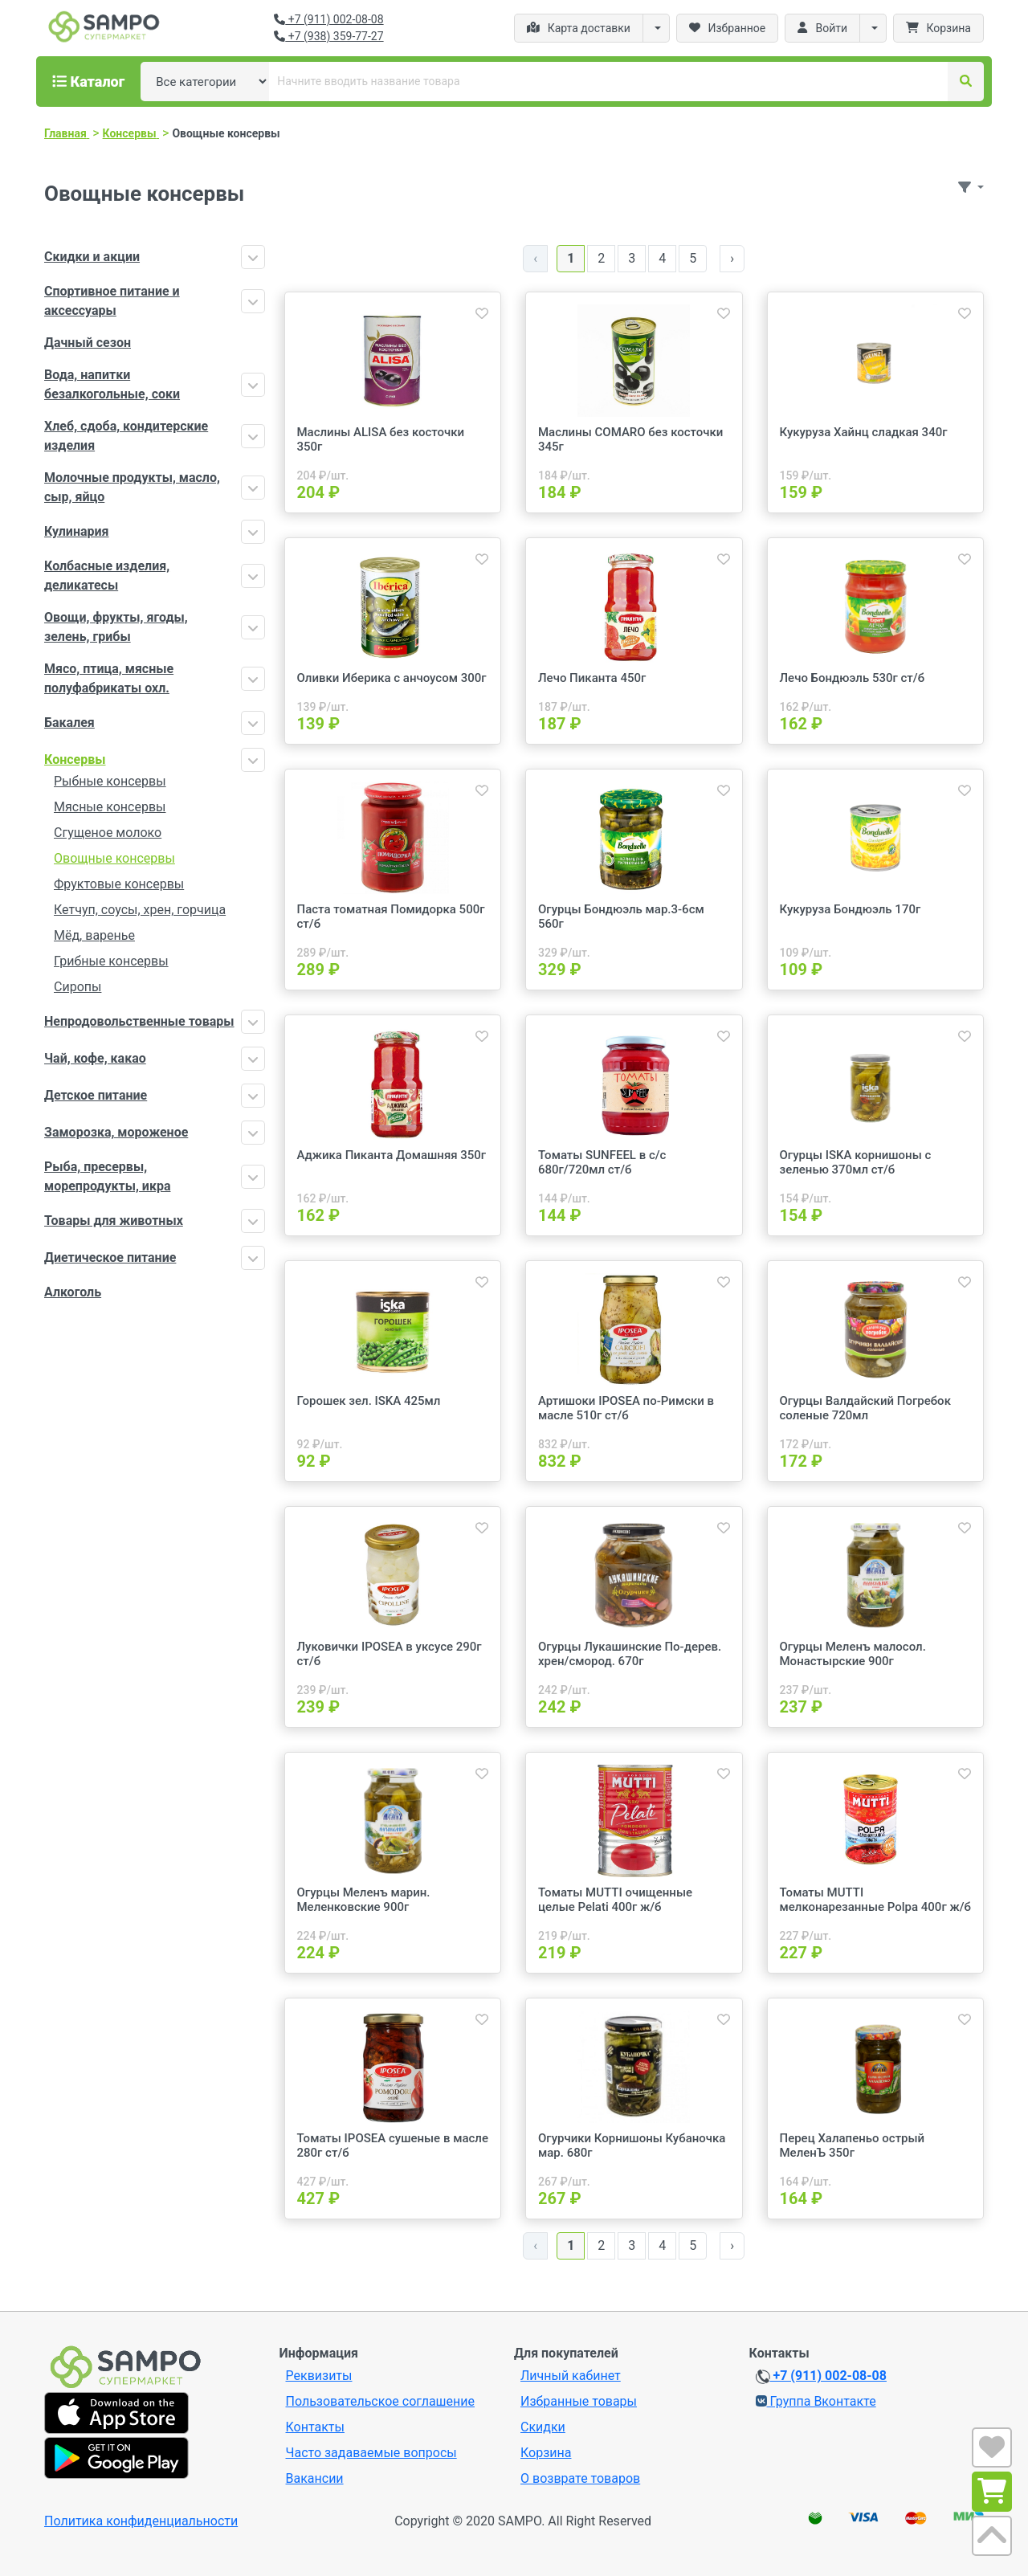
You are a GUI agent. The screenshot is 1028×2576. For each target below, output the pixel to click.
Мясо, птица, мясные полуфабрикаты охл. (108, 678)
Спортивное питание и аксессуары (112, 301)
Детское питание (95, 1095)
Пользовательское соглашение (380, 2401)
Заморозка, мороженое (116, 1132)
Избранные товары (578, 2401)
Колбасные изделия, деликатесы (106, 575)
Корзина (545, 2452)
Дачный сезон (87, 342)
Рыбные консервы (110, 781)
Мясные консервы (109, 806)
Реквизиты (319, 2375)
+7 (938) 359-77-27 (328, 36)
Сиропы (77, 986)
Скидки (542, 2427)
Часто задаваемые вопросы (371, 2452)
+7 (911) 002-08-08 (328, 19)
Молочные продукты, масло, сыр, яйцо (132, 487)
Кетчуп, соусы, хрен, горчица (140, 909)
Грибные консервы (111, 961)
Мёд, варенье (94, 935)
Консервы (74, 759)
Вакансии (315, 2478)
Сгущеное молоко (107, 832)
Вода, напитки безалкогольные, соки (112, 384)
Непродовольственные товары (139, 1021)
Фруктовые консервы (119, 884)
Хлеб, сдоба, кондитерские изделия (126, 435)
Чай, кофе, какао (95, 1058)
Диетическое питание (110, 1257)
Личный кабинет (570, 2375)
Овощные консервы (114, 858)
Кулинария (76, 531)
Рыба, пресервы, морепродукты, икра (107, 1176)
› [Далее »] (732, 258)
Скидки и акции (92, 256)
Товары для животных (113, 1220)
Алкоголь (72, 1292)
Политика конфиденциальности (141, 2521)
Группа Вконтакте (816, 2401)
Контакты (315, 2427)
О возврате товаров (580, 2478)
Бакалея (69, 722)
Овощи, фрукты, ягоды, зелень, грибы (116, 627)
